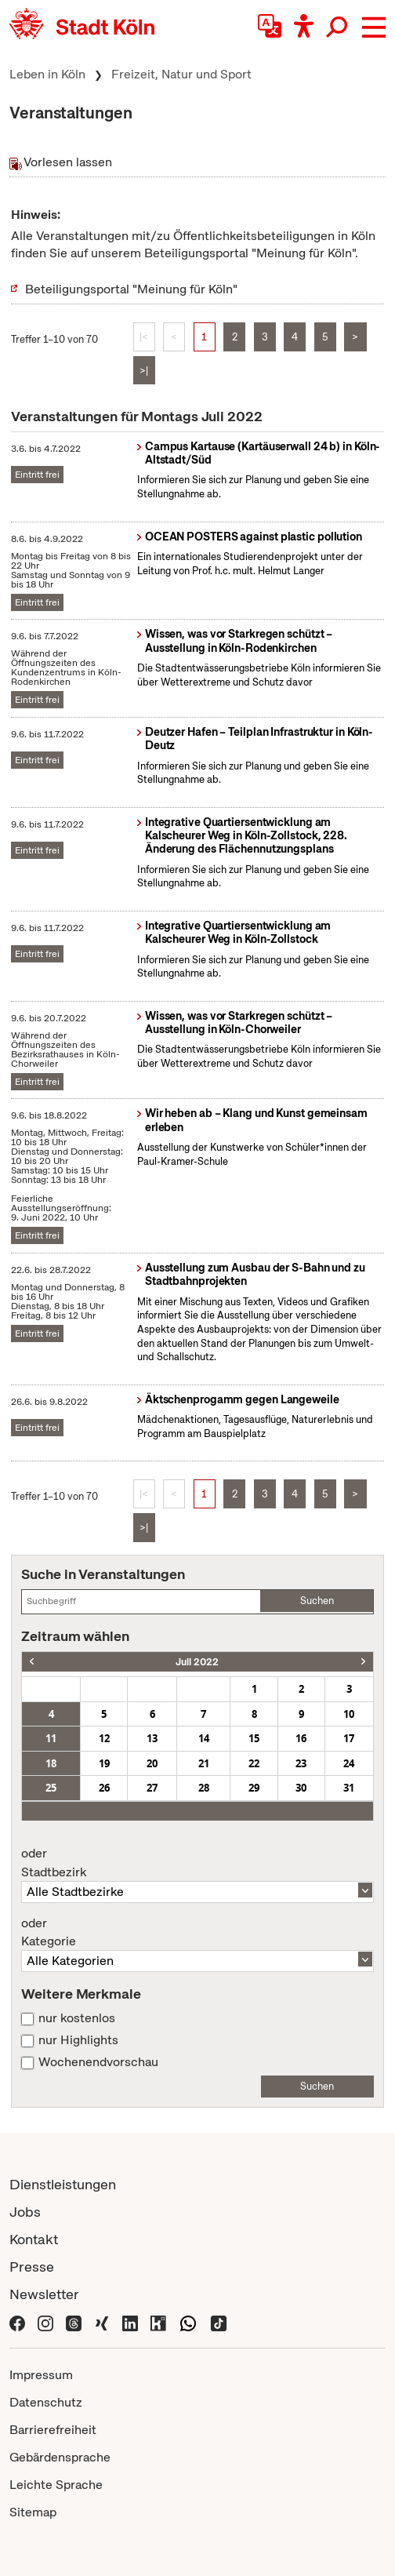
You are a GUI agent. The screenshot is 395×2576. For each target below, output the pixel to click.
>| (144, 370)
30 (300, 1788)
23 (300, 1763)
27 (152, 1788)
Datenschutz (45, 2402)
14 (203, 1738)
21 (203, 1763)
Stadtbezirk (197, 1863)
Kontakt (33, 2239)
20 (152, 1763)
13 (152, 1738)
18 (50, 1763)
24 (348, 1763)
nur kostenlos (76, 2018)
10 (348, 1714)
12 (104, 1738)
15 (253, 1738)
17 (348, 1738)
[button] (374, 27)
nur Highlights (78, 2040)
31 (348, 1788)
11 (50, 1738)
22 (253, 1763)
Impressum (41, 2375)
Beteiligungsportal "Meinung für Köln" (131, 289)
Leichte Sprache (56, 2484)
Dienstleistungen (62, 2184)
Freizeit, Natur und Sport (181, 74)
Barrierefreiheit (52, 2429)
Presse (31, 2267)
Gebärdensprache (60, 2457)
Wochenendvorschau (98, 2062)
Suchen (317, 1600)
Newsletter (44, 2294)
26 (104, 1788)
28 (203, 1788)
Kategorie (197, 1933)
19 (104, 1763)
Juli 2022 (197, 1661)
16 (300, 1738)
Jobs (25, 2212)
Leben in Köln (47, 74)
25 (50, 1788)
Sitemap (32, 2512)
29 (253, 1788)
